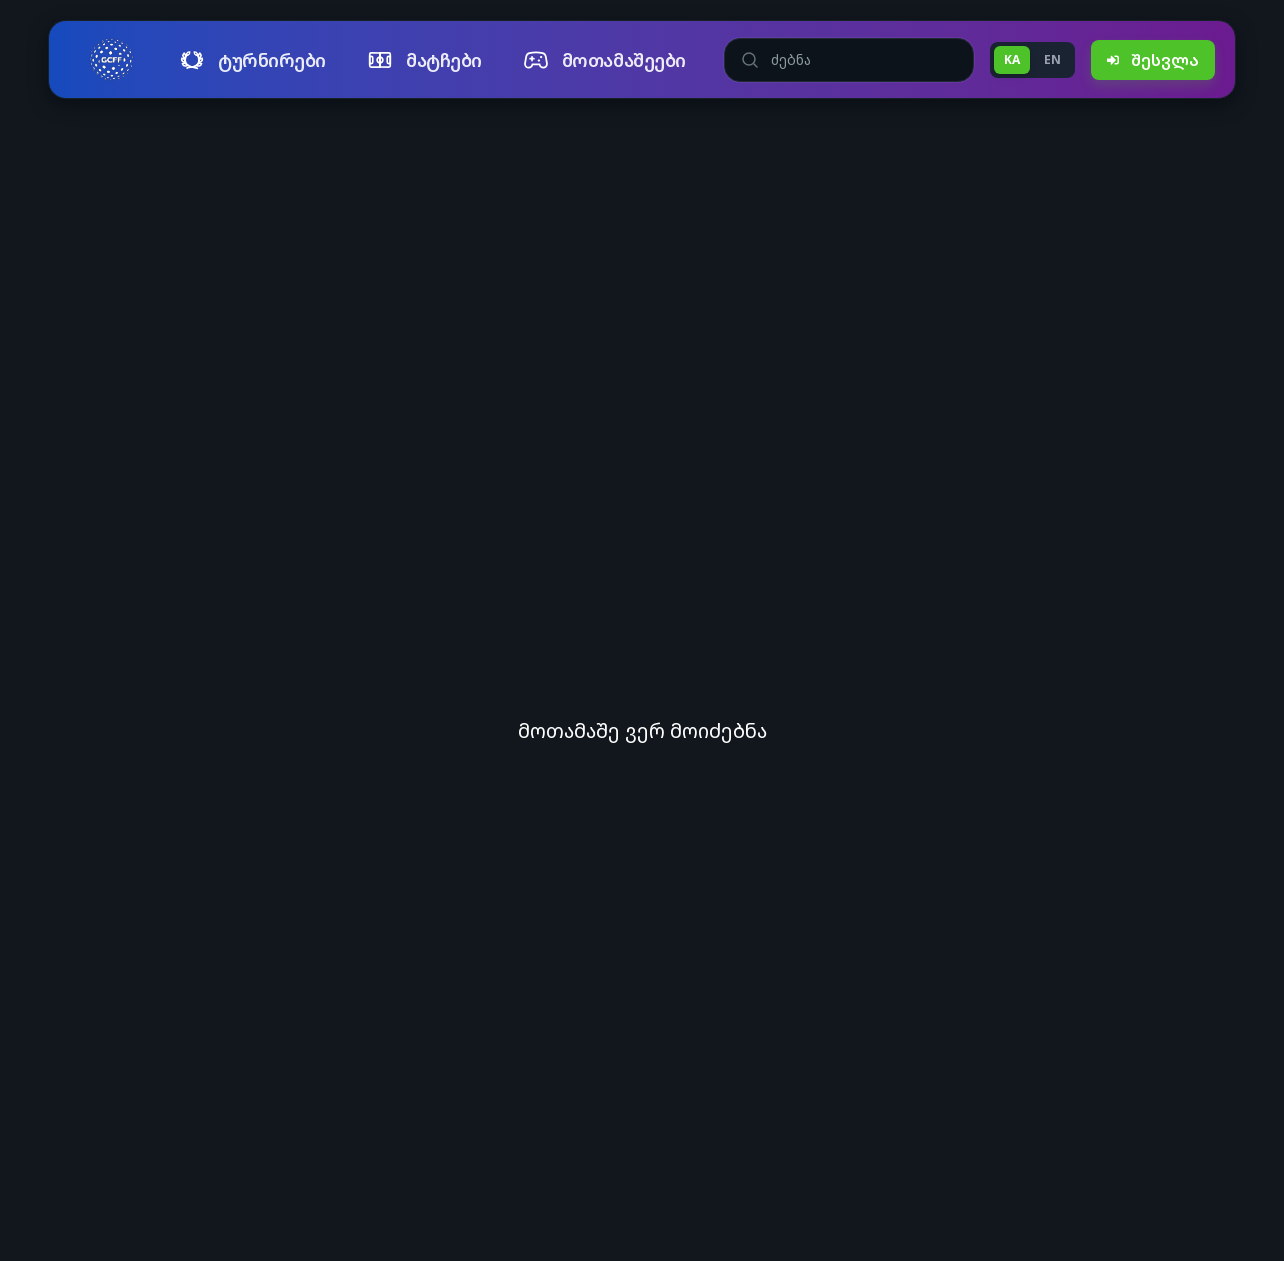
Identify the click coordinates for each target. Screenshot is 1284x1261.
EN (1052, 59)
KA (1012, 59)
